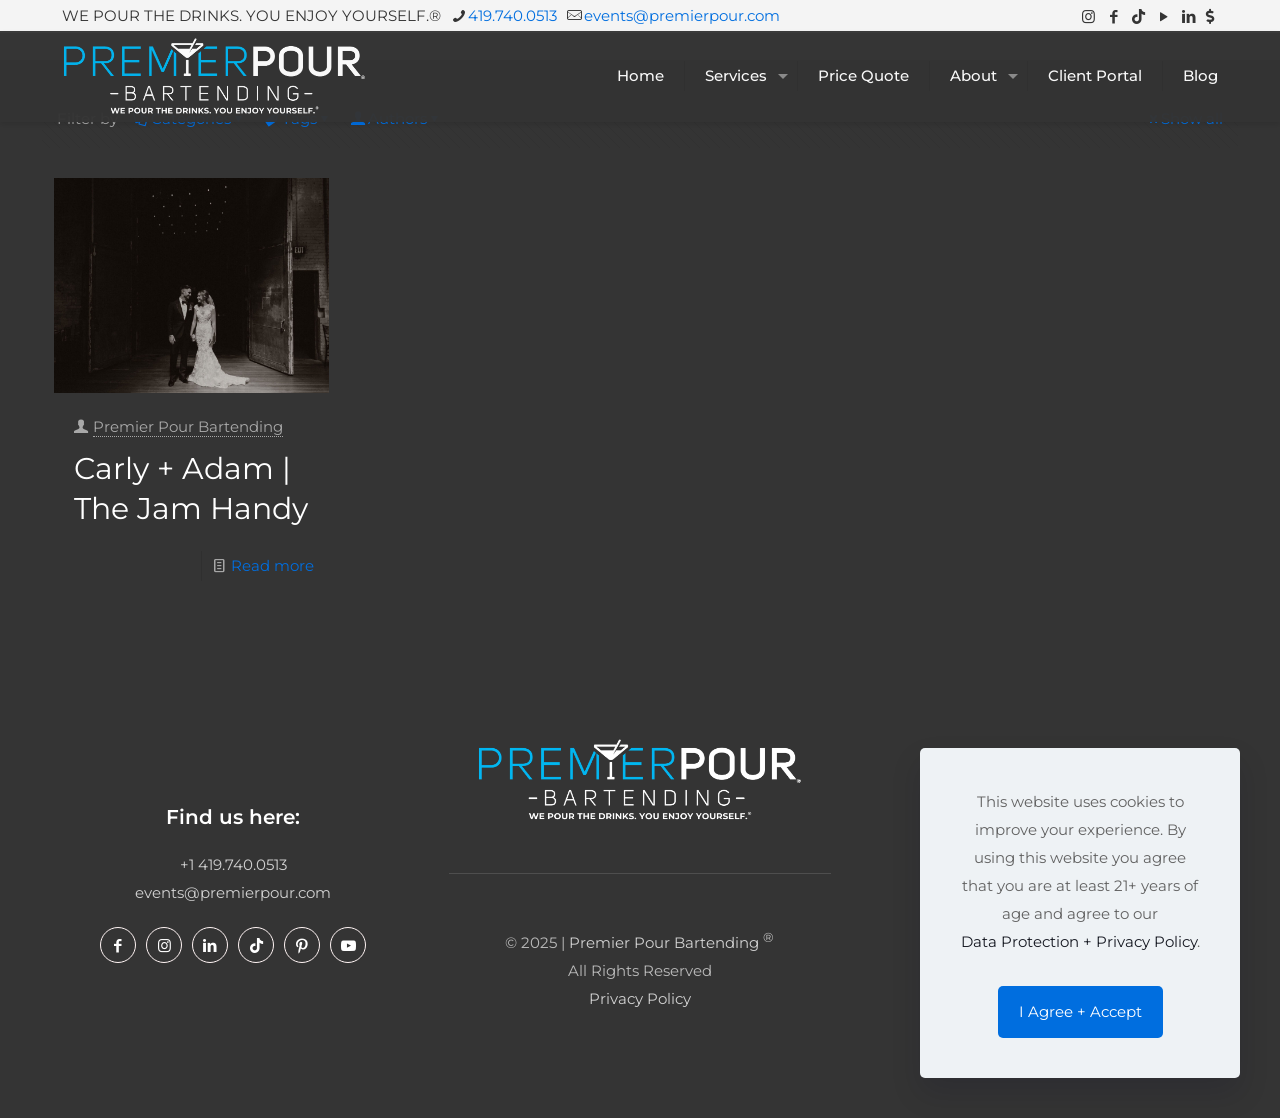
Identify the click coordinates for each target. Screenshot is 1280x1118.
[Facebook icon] (1113, 16)
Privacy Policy (640, 998)
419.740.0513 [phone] (512, 15)
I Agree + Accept (1080, 1011)
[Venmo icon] (1210, 16)
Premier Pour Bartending (188, 426)
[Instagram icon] (1088, 16)
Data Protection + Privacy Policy (1079, 941)
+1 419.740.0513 (233, 864)
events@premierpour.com (233, 892)
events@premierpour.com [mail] (682, 15)
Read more (272, 565)
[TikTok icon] (1138, 16)
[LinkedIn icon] (1188, 16)
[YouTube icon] (1163, 16)
